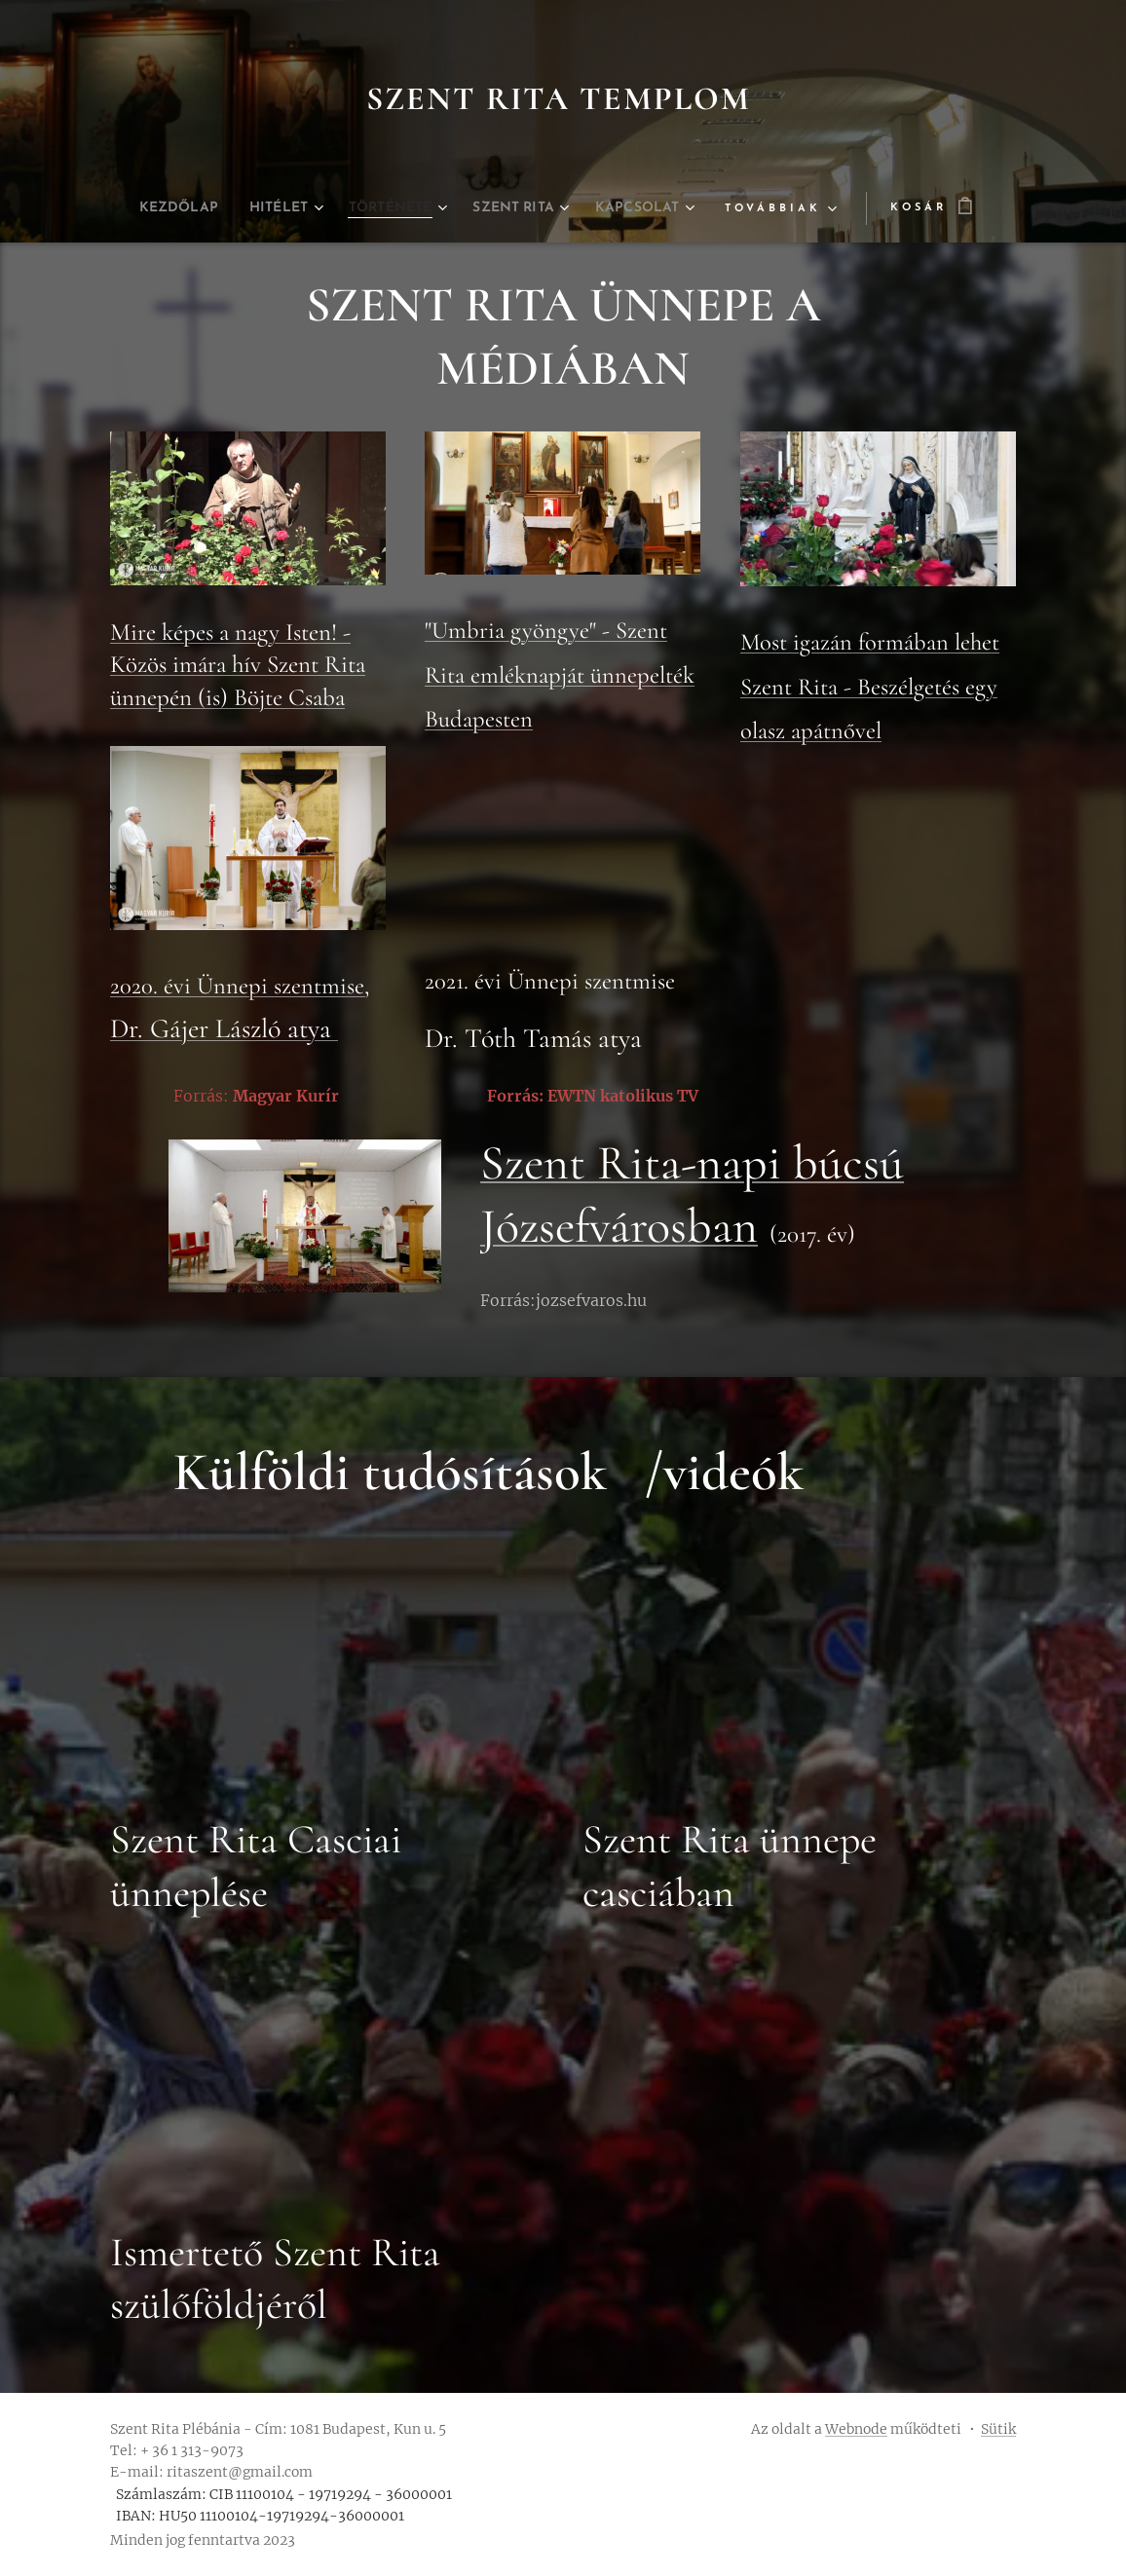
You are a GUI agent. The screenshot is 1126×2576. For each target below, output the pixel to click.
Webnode (856, 2429)
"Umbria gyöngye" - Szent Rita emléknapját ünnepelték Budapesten (559, 674)
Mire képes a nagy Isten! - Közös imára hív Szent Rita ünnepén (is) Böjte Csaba (237, 665)
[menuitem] (154, 208)
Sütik (998, 2429)
